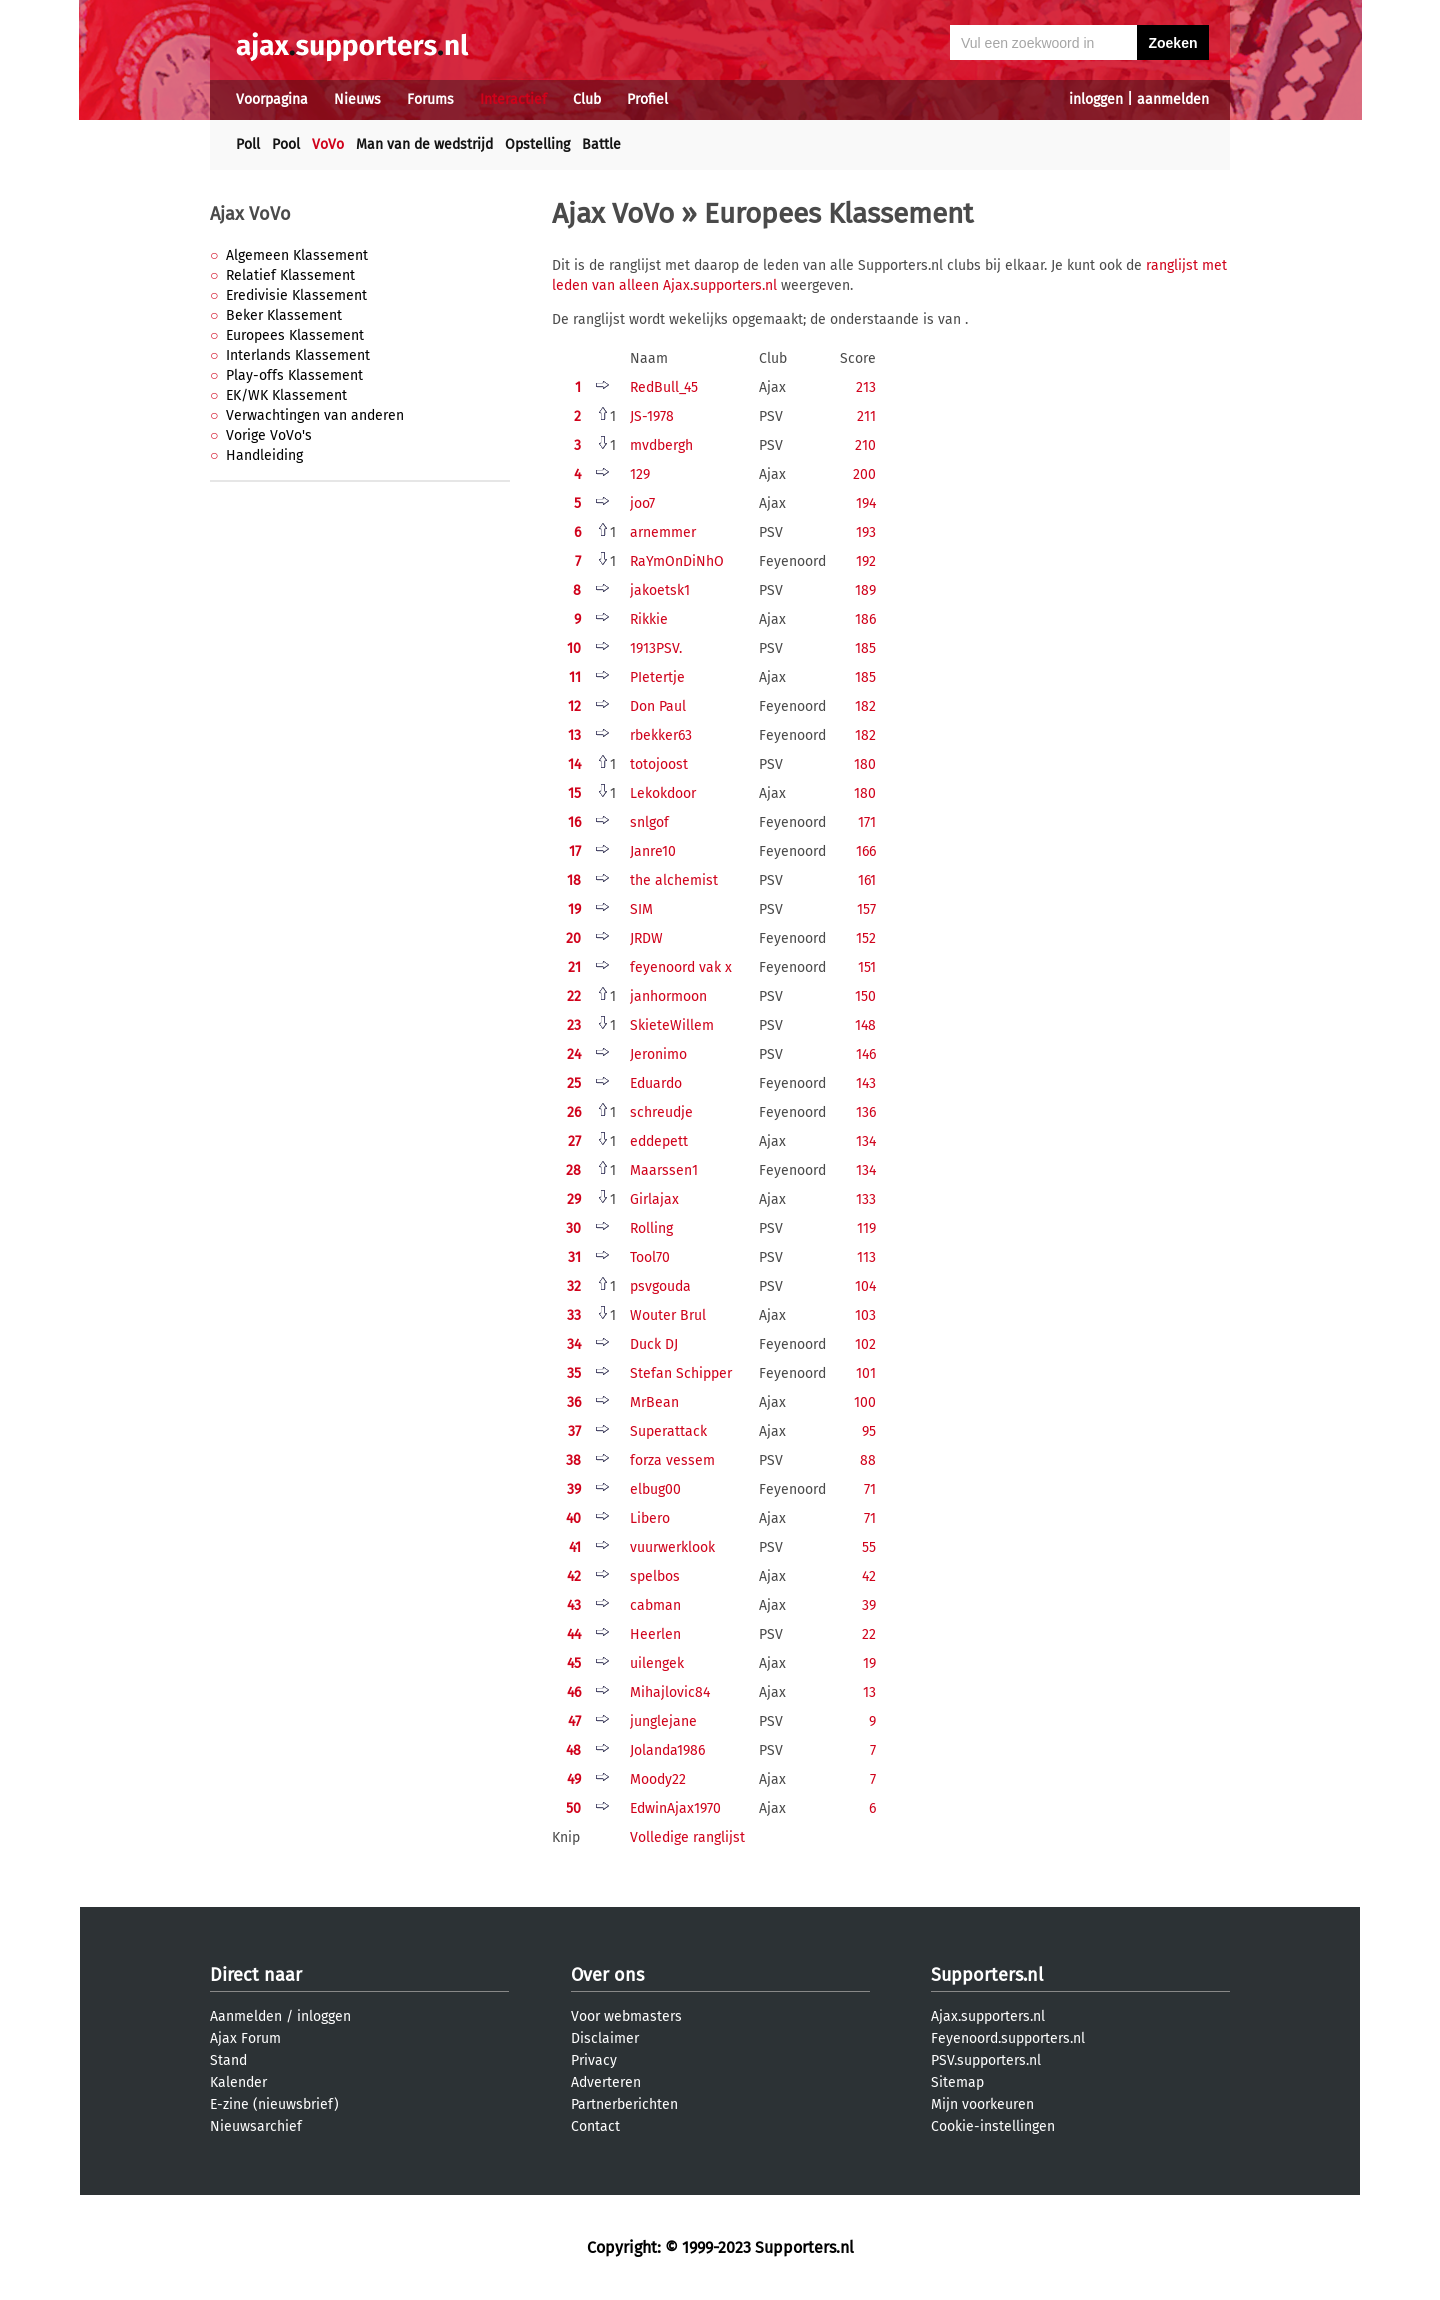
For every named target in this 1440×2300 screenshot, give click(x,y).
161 (867, 880)
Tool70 (650, 1257)
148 (865, 1025)
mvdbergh (661, 445)
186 (865, 619)
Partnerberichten (624, 2104)
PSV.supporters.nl (986, 2060)
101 (866, 1373)
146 (866, 1054)
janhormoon (668, 996)
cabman (655, 1605)
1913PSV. (656, 648)
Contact (595, 2126)
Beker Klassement (284, 315)
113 (866, 1257)
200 (864, 474)
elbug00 (655, 1489)
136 (866, 1112)
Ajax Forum (245, 2038)
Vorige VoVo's (269, 435)
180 (865, 764)
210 (865, 445)
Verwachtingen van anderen (315, 415)
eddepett (659, 1141)
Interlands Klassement (298, 355)
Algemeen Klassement (297, 255)
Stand (228, 2060)
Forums (430, 99)
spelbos (655, 1576)
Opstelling (537, 144)
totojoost (659, 764)
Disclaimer (605, 2038)
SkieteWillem (672, 1025)
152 (866, 938)
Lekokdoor (663, 793)
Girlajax (654, 1199)
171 (867, 822)
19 (869, 1663)
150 (865, 996)
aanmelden (1173, 99)
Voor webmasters (626, 2016)
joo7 (642, 503)
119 (866, 1228)
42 (869, 1576)
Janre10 (653, 851)
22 (869, 1634)
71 (870, 1489)
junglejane (663, 1721)
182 (865, 706)
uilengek (657, 1663)
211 (866, 416)
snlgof (649, 822)
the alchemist (674, 880)
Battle (601, 144)
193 (866, 532)
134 (866, 1141)
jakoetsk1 (660, 590)
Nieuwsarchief (256, 2126)
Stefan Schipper (681, 1373)
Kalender (238, 2082)
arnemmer (663, 532)
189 (865, 590)
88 (868, 1460)
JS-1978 (652, 416)
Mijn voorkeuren (982, 2104)
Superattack (668, 1431)
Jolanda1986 (667, 1750)
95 (869, 1431)
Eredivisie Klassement (296, 295)
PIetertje (657, 677)
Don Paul (658, 706)
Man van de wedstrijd (424, 144)
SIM (641, 909)
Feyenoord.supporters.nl (1008, 2038)
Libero (650, 1518)
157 (866, 909)
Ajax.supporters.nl (988, 2016)
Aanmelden (246, 2016)
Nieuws (357, 99)
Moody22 (658, 1779)
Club (587, 99)
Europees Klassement (295, 335)
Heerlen (655, 1634)
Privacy (594, 2060)
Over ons (607, 1975)
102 (865, 1344)
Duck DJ (654, 1344)
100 (865, 1402)
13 (869, 1692)
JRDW (646, 938)
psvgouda (660, 1286)
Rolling (651, 1228)
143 (866, 1083)
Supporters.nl (987, 1975)
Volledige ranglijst (687, 1837)
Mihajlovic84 (670, 1692)
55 (869, 1547)
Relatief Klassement (290, 275)
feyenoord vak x (681, 967)
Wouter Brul (668, 1315)
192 (866, 561)
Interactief (513, 99)
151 (867, 967)
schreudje (661, 1112)
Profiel (647, 99)
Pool (286, 144)
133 (866, 1199)
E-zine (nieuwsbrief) (274, 2104)
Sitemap (957, 2082)
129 (640, 474)
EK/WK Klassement (286, 395)
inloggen (1096, 99)
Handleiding (264, 455)
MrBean (654, 1402)
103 (865, 1315)
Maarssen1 (664, 1170)
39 (869, 1605)
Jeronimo (658, 1054)
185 (865, 648)
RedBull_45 (664, 387)
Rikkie (649, 619)
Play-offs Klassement (294, 375)
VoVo (328, 144)
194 (866, 503)
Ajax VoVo (250, 214)
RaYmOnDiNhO (677, 561)
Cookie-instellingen (993, 2126)
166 (866, 851)
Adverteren (606, 2082)
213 (866, 387)
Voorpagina (272, 99)
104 (865, 1286)
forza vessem (672, 1460)
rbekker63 (661, 735)
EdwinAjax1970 (675, 1808)
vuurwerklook (672, 1547)
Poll (248, 144)
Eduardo (656, 1083)
